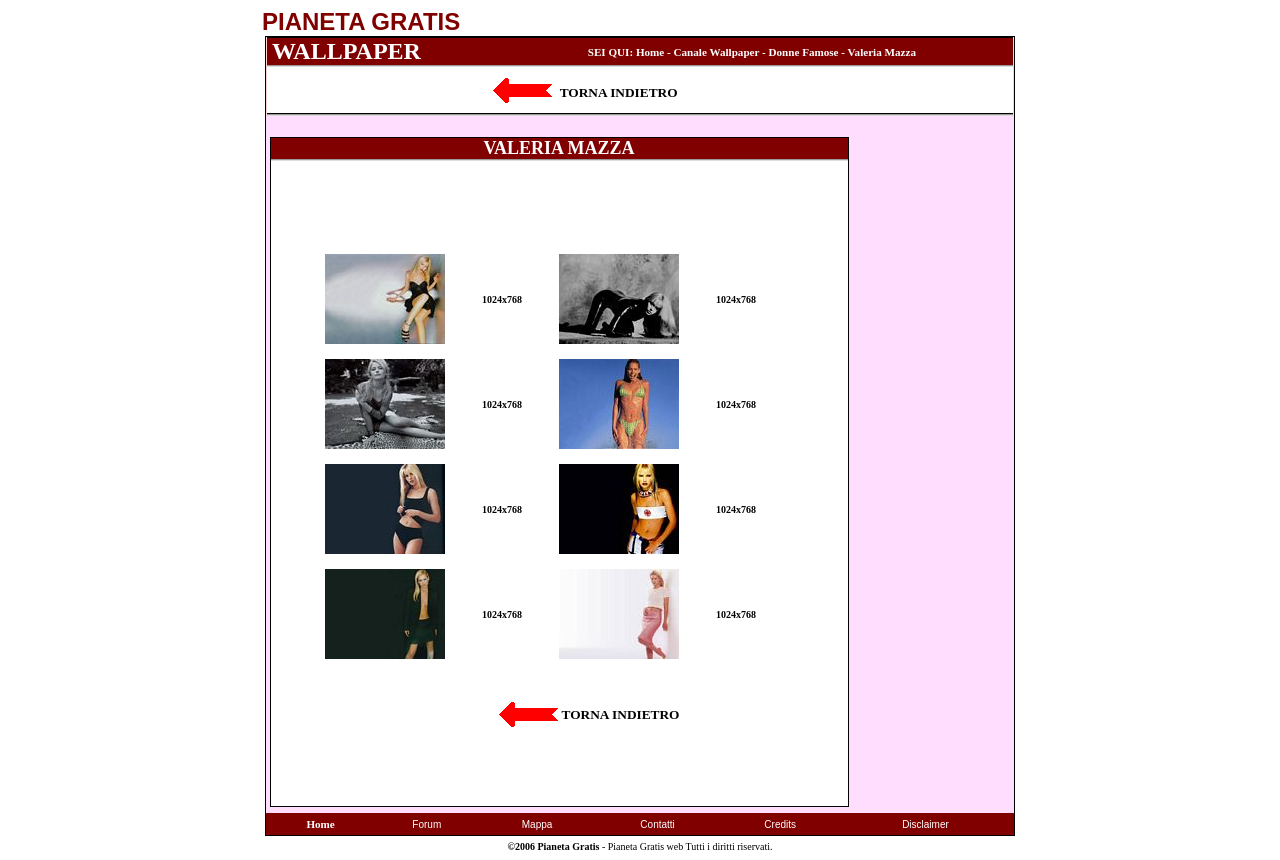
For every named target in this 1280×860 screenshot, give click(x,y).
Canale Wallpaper (717, 52)
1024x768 (502, 299)
